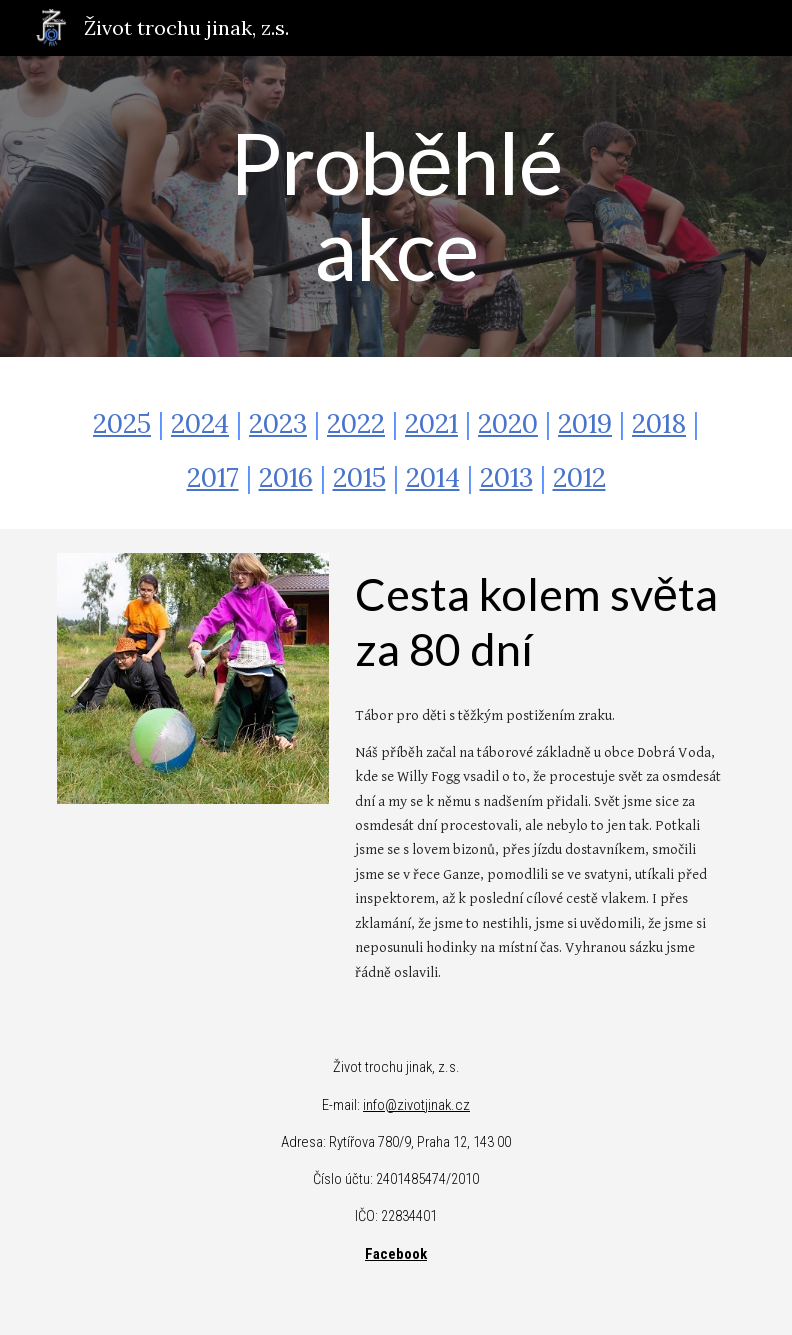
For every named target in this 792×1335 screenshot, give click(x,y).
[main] (396, 206)
